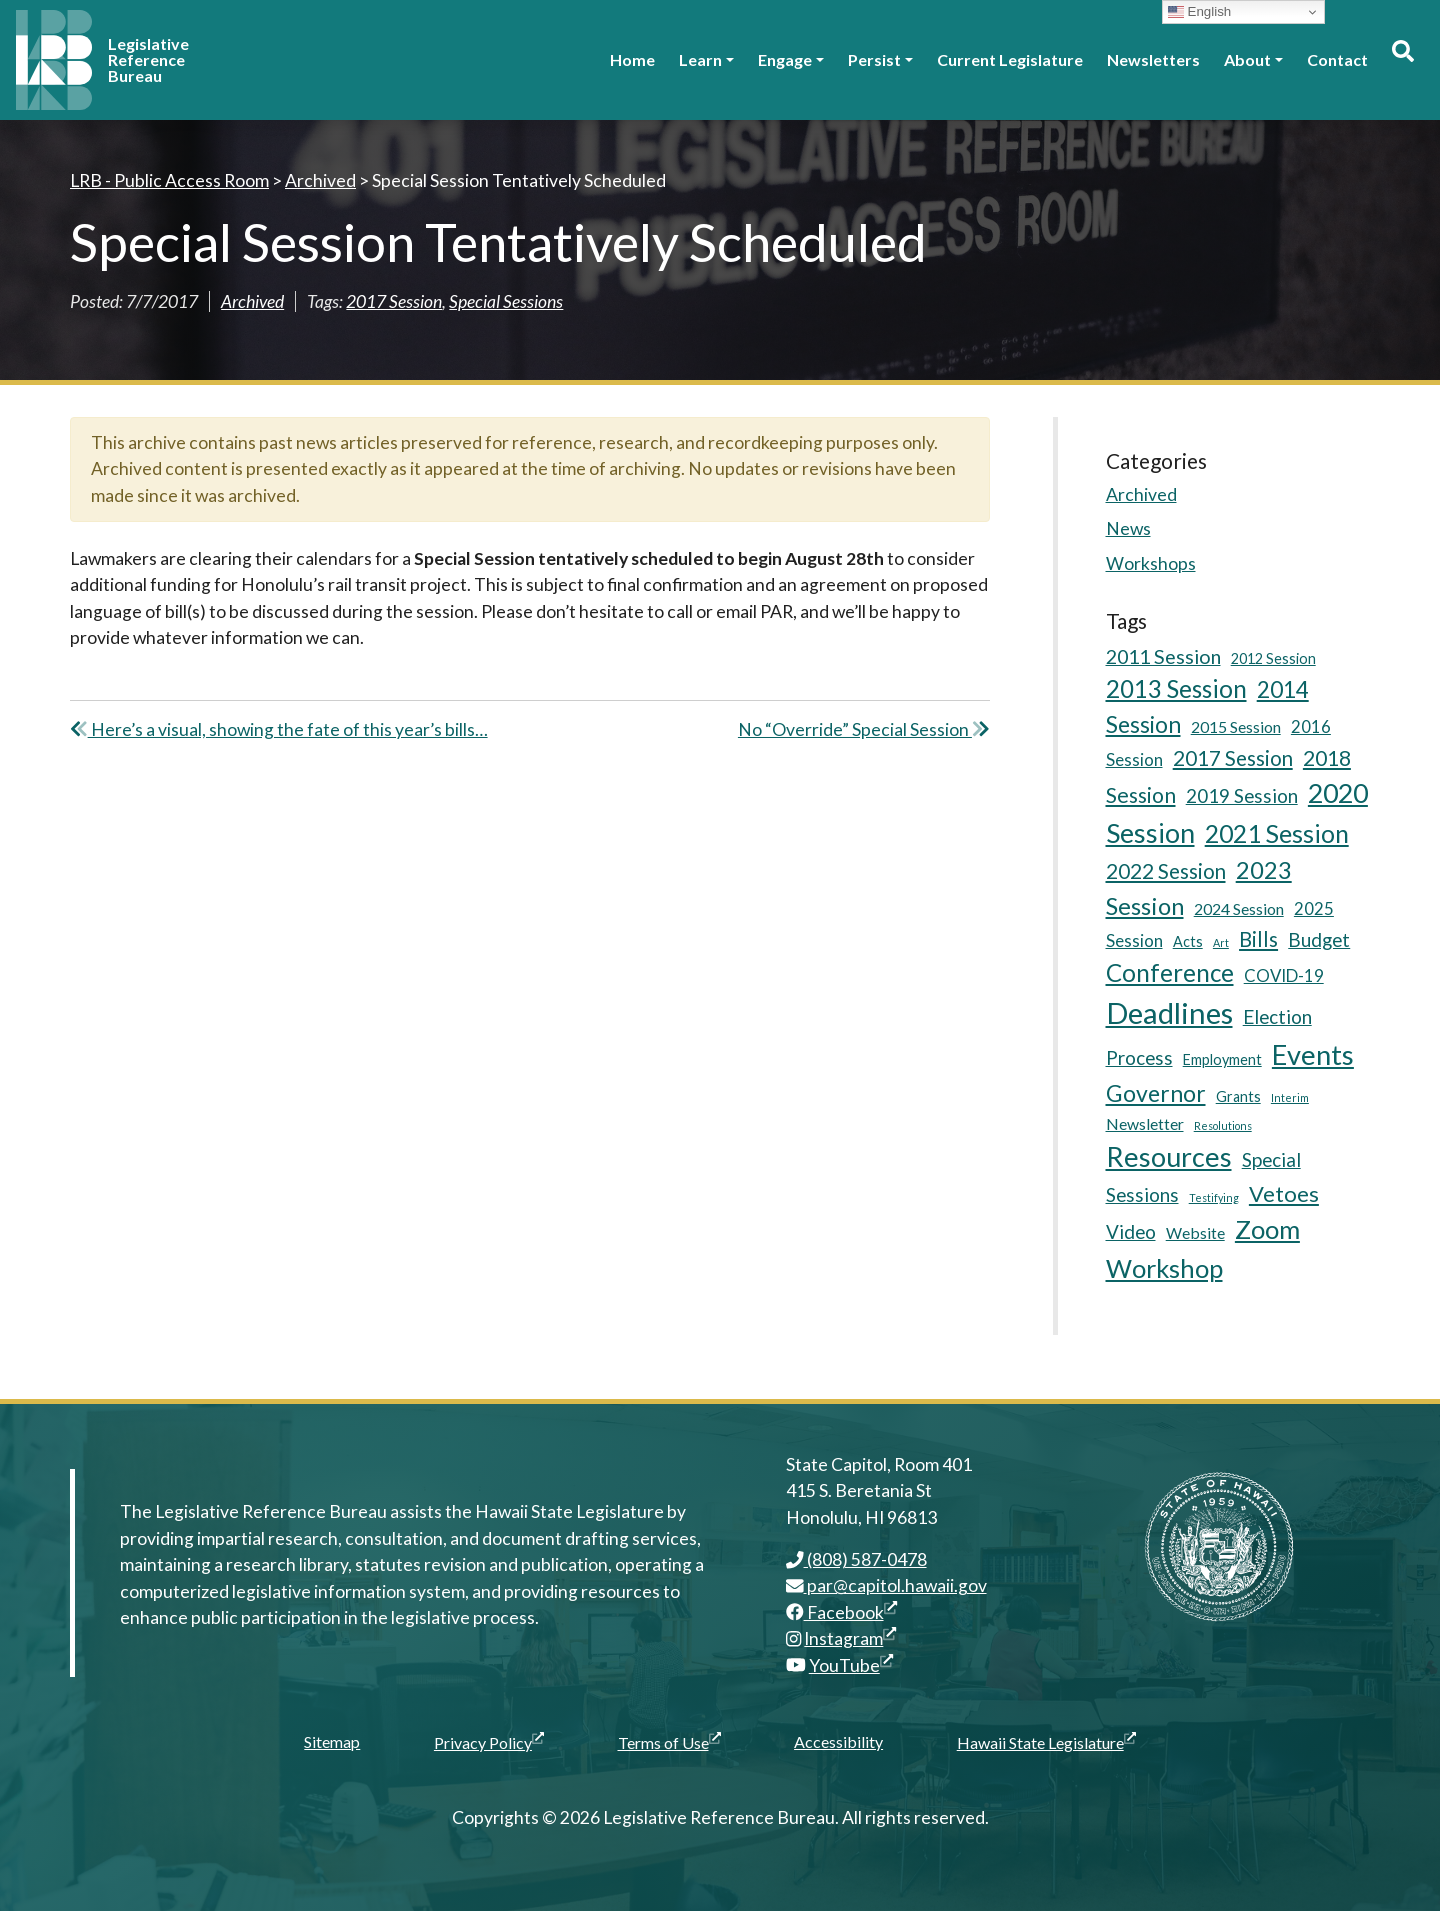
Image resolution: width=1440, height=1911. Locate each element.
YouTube (851, 1665)
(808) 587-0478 (856, 1559)
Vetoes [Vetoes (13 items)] (1284, 1193)
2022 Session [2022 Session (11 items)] (1166, 871)
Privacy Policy (489, 1742)
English (1199, 12)
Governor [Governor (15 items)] (1156, 1093)
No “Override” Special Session (864, 729)
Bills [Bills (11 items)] (1258, 939)
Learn (700, 59)
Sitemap (332, 1741)
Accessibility (838, 1741)
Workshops (1151, 563)
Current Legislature (1010, 59)
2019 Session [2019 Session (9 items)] (1242, 795)
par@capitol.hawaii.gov (886, 1585)
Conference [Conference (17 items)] (1170, 972)
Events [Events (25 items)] (1313, 1054)
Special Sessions (506, 301)
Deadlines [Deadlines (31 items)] (1169, 1012)
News (1128, 528)
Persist (874, 59)
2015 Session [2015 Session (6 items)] (1236, 726)
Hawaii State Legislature (1046, 1742)
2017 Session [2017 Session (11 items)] (1233, 758)
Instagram (850, 1638)
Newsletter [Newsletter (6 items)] (1145, 1123)
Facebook (841, 1612)
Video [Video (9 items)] (1131, 1231)
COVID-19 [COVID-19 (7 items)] (1284, 975)
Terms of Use (669, 1742)
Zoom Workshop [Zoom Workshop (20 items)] (1203, 1248)
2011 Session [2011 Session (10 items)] (1163, 656)
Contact (1337, 59)
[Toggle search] (1402, 60)
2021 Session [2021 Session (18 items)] (1277, 833)
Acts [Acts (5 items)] (1188, 941)
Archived (252, 301)
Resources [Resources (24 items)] (1169, 1156)
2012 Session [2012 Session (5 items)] (1273, 658)
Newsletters (1153, 59)
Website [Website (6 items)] (1195, 1232)
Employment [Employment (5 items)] (1222, 1059)
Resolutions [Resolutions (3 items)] (1223, 1125)
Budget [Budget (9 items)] (1319, 939)
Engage (785, 59)
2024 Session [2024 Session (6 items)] (1239, 908)
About (1247, 59)
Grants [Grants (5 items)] (1238, 1096)
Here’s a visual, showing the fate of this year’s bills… (279, 729)
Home (632, 59)
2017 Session (394, 301)
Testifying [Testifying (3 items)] (1214, 1197)
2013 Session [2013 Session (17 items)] (1176, 688)
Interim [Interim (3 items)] (1290, 1097)
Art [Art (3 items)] (1221, 942)
